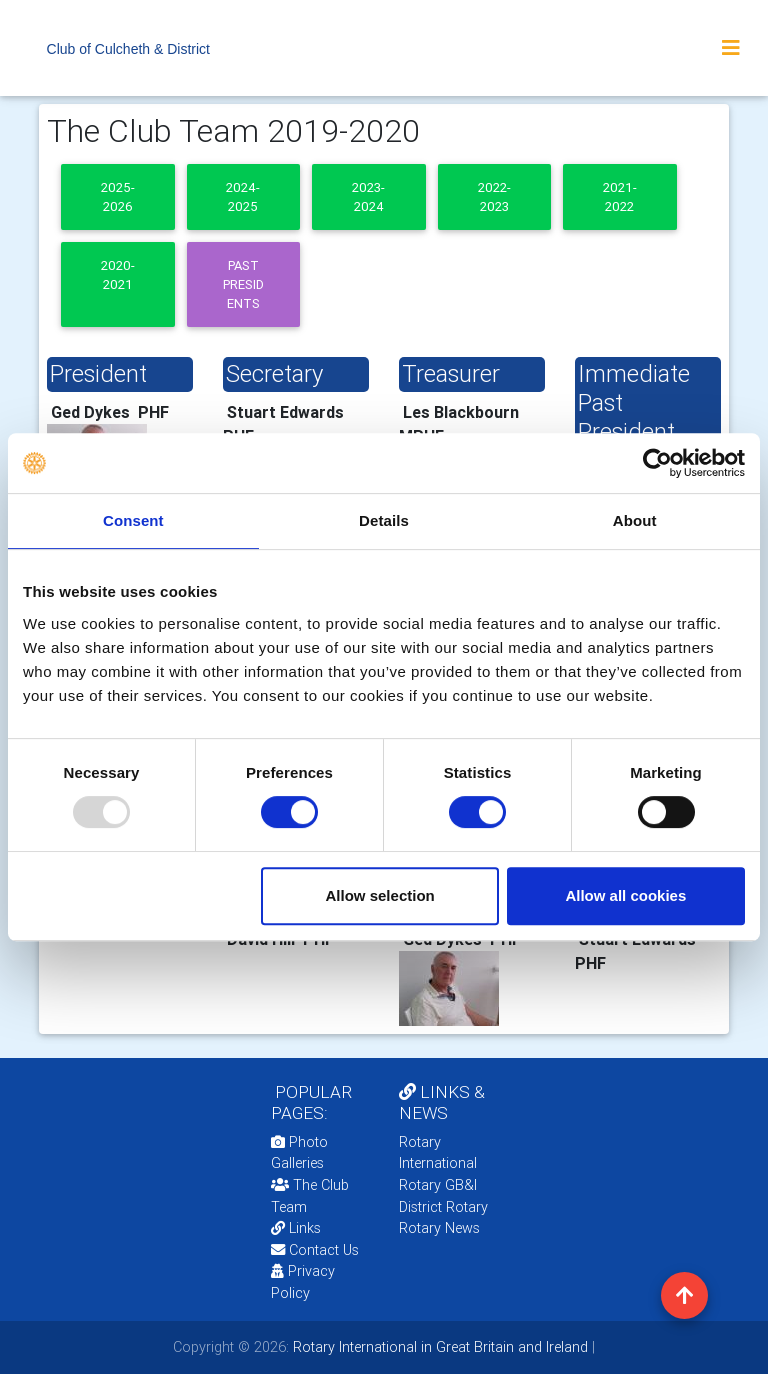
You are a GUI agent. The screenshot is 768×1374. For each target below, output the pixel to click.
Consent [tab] (133, 520)
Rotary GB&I (438, 1185)
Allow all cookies (625, 895)
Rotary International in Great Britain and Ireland (438, 1347)
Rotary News (439, 1228)
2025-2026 (118, 197)
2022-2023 (494, 197)
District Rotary (443, 1207)
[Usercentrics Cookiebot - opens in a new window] (657, 463)
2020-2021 (118, 275)
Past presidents (243, 285)
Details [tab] (384, 520)
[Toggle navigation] (731, 48)
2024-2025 (243, 197)
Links (296, 1228)
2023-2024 (368, 197)
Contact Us (315, 1250)
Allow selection (380, 895)
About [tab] (635, 520)
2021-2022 (620, 197)
